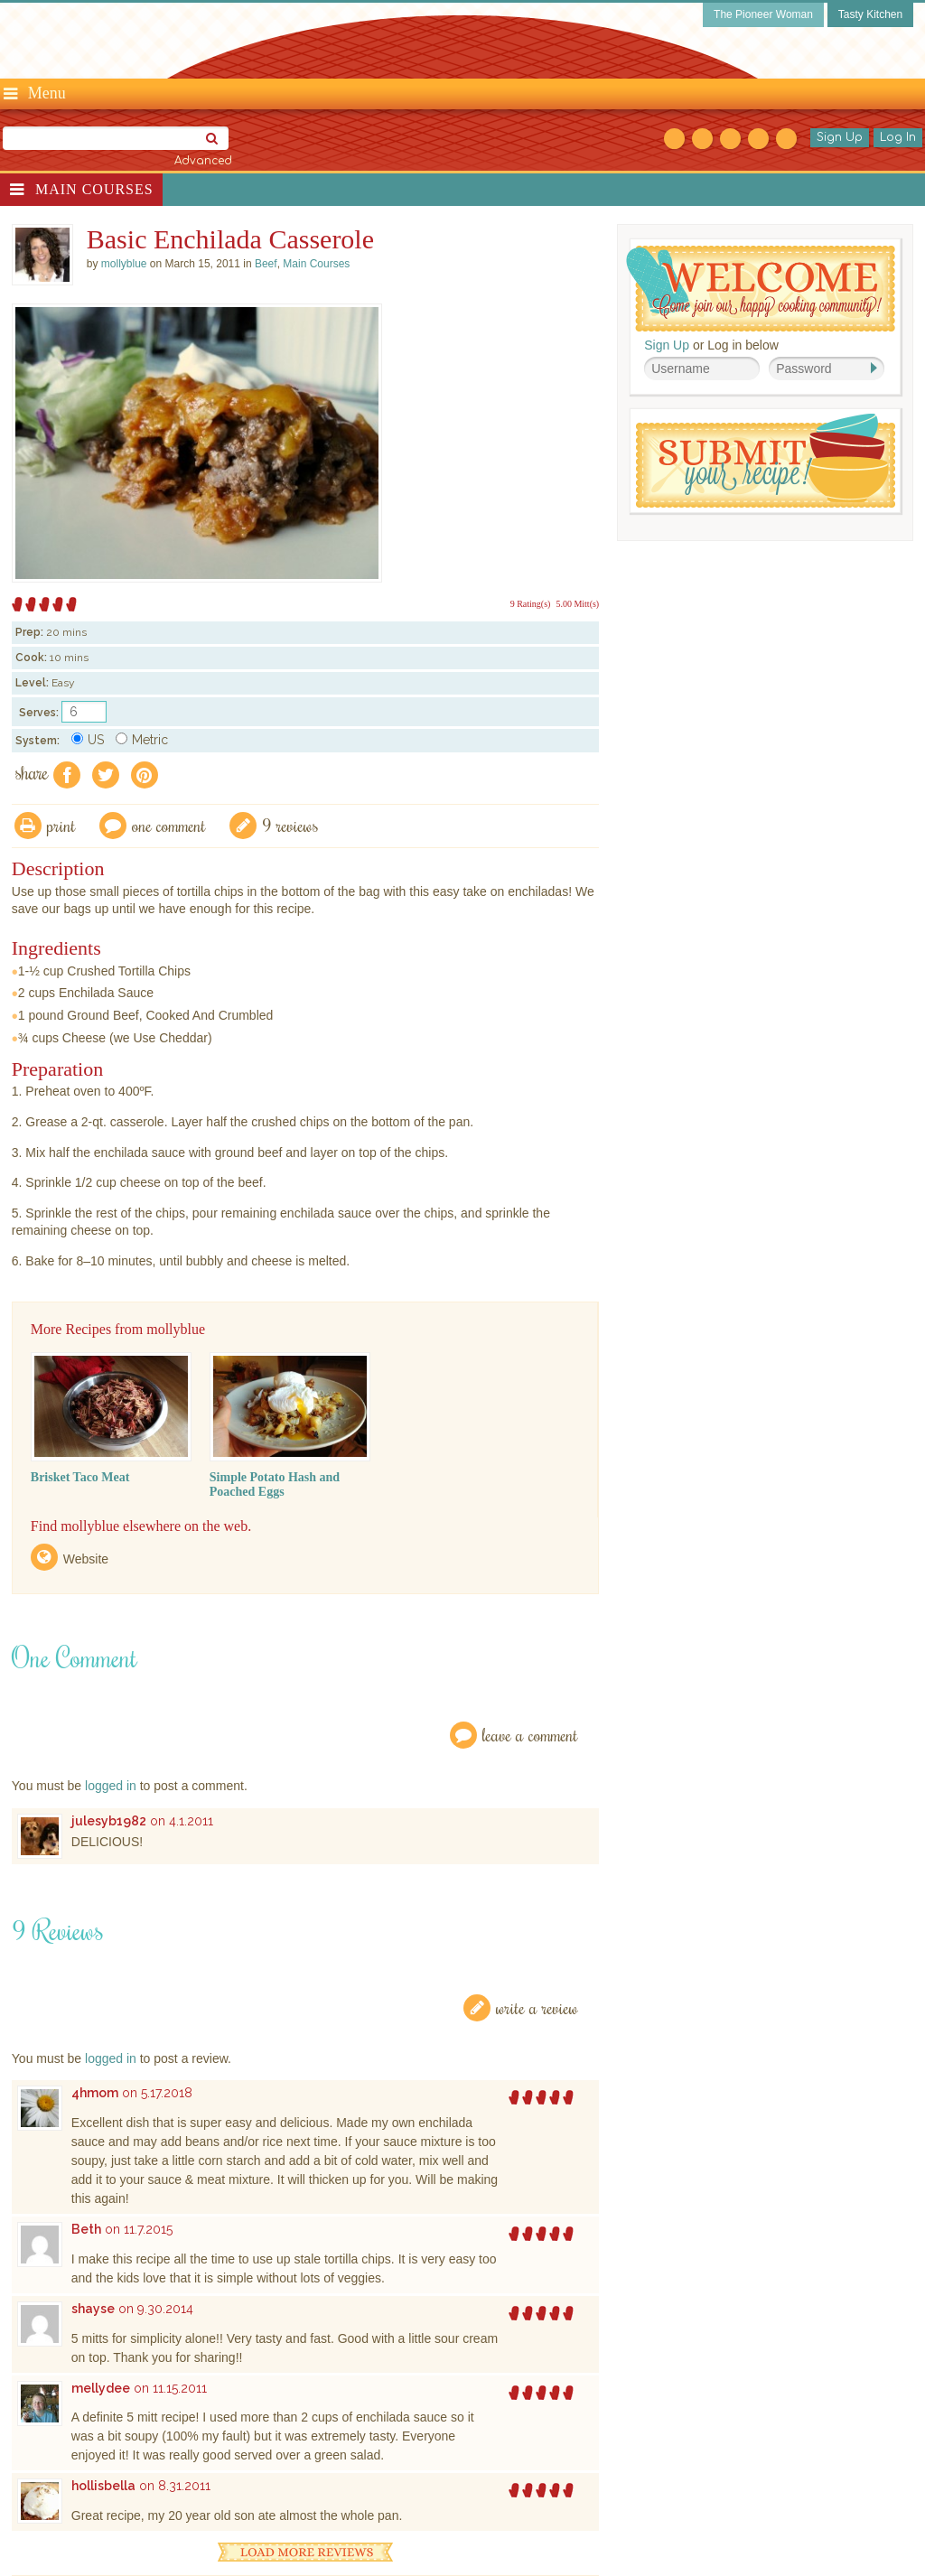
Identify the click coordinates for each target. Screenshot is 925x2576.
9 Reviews (290, 825)
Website (85, 1559)
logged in (110, 1785)
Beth (86, 2229)
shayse (93, 2308)
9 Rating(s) (530, 604)
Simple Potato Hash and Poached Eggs (275, 1484)
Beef (266, 263)
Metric (142, 740)
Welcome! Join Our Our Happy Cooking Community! (760, 288)
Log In (898, 137)
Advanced (203, 160)
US (87, 740)
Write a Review (537, 2007)
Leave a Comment (530, 1734)
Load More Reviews (305, 2552)
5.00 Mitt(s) (577, 604)
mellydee (100, 2388)
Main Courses (94, 189)
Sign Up (840, 137)
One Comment (169, 825)
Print (61, 825)
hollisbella (103, 2485)
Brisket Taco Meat (80, 1477)
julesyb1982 (108, 1821)
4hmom (94, 2093)
